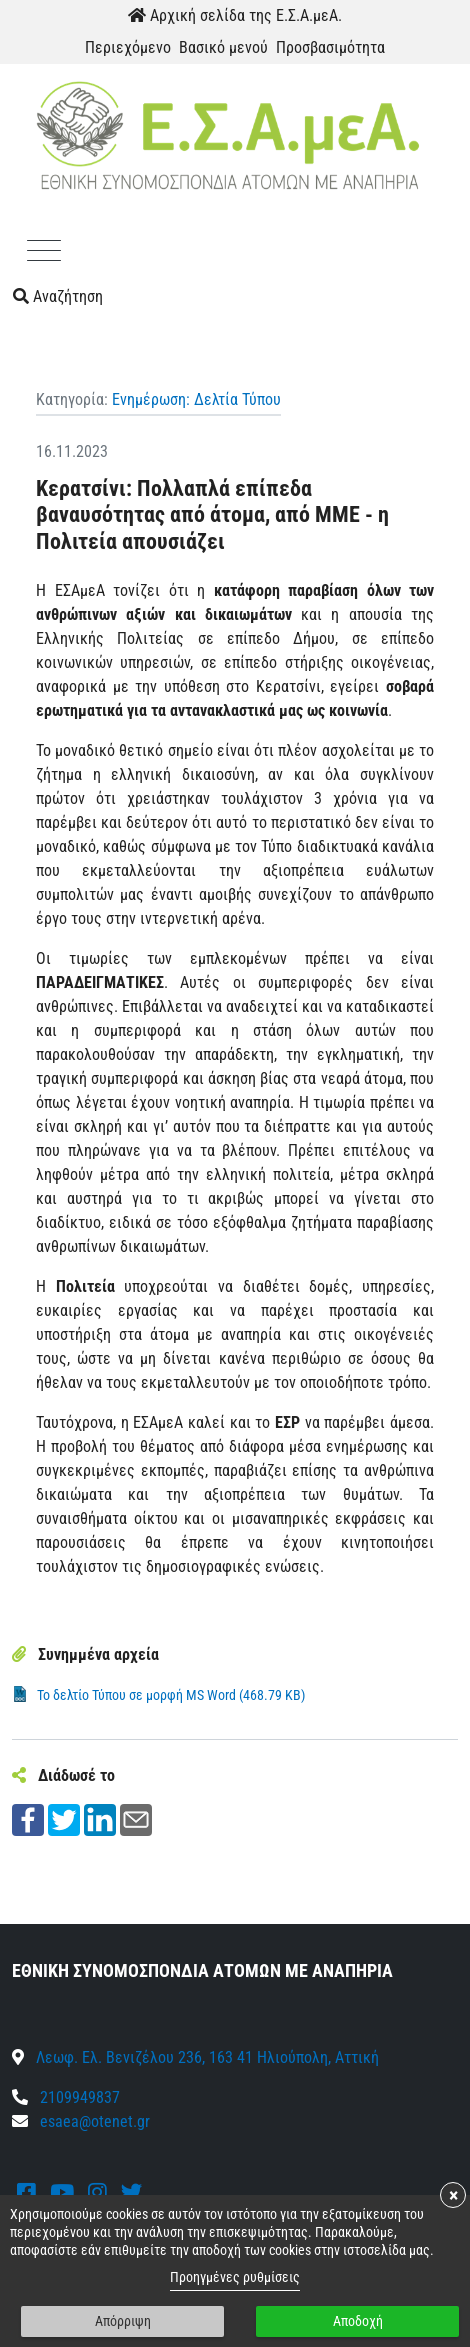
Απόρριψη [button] (123, 2321)
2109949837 (66, 2097)
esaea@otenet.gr (95, 2121)
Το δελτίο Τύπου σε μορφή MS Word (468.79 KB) (171, 1695)
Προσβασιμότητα (330, 47)
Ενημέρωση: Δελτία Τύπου (196, 399)
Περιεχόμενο (128, 47)
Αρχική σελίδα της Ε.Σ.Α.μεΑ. (235, 15)
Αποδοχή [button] (358, 2321)
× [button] (453, 2195)
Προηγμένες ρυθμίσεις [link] (235, 2277)
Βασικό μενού (223, 47)
